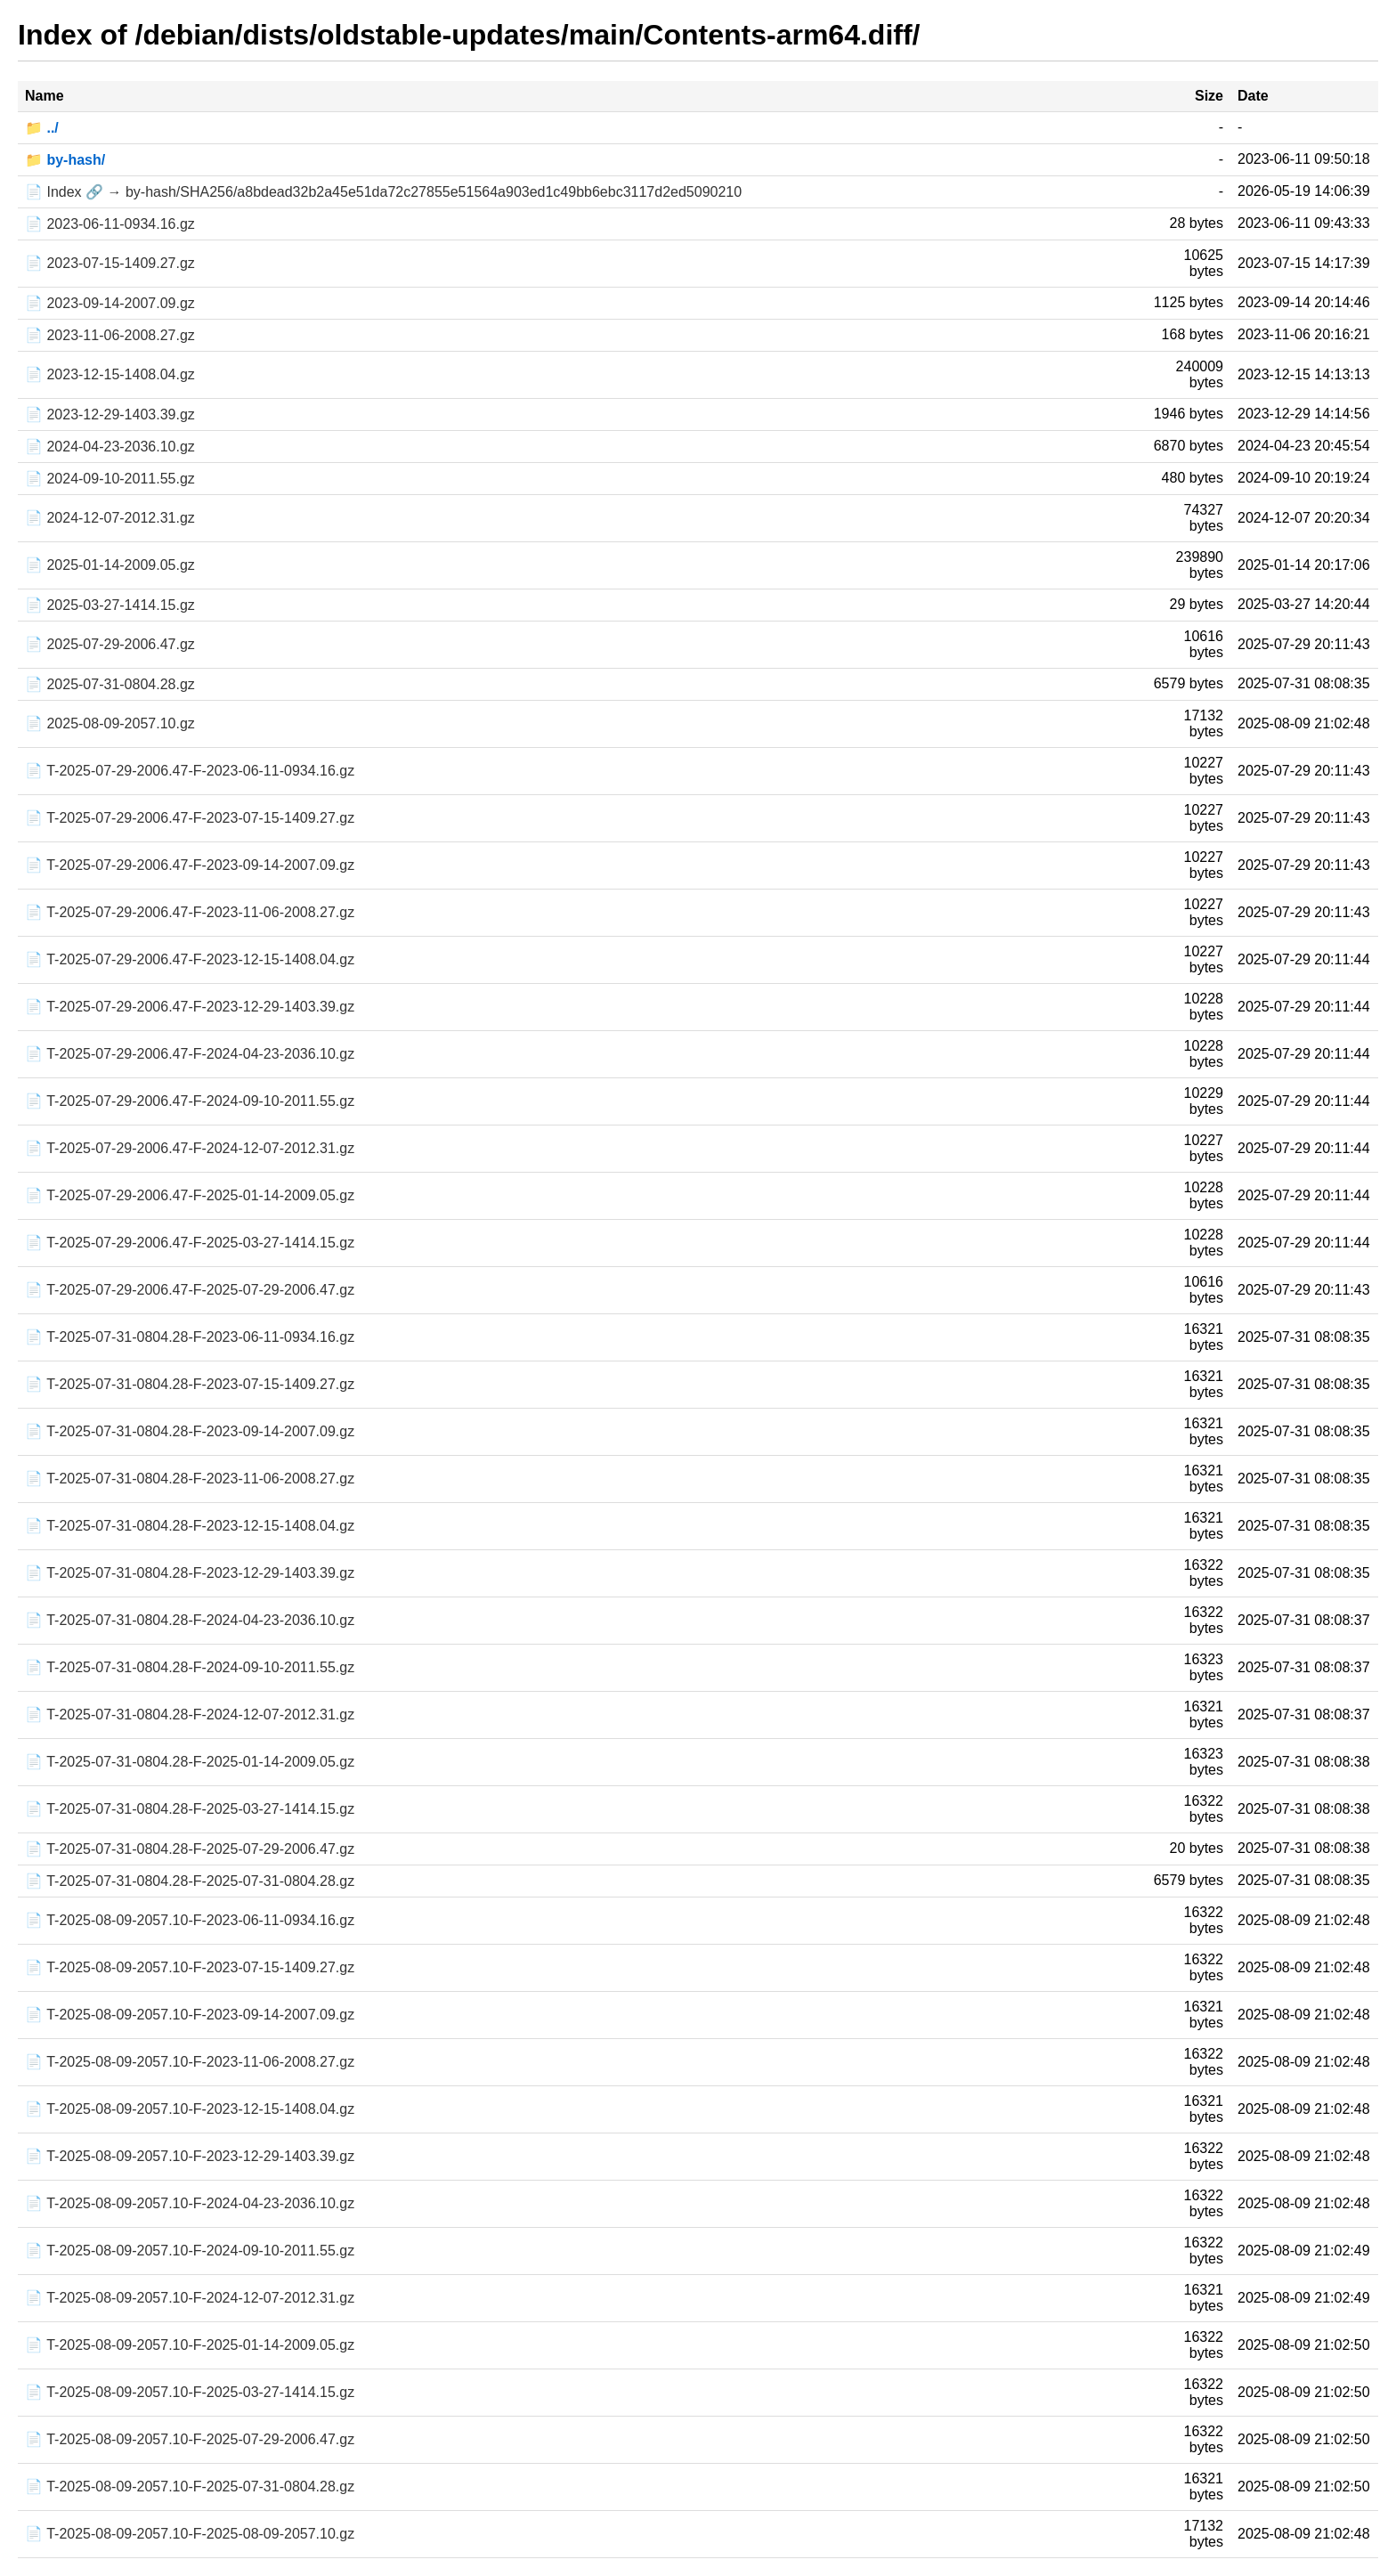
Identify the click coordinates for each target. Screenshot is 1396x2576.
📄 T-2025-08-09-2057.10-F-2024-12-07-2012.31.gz (189, 2297)
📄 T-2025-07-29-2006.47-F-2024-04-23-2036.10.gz (189, 1053)
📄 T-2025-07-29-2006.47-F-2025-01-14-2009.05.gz (189, 1195)
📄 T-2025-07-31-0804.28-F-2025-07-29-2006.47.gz (189, 1849)
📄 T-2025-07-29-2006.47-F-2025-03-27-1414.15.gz (189, 1242)
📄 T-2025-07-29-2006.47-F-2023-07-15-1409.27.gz (189, 817)
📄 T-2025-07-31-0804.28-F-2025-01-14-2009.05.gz (189, 1761)
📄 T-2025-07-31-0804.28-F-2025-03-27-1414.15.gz (189, 1808)
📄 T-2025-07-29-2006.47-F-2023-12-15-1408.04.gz (189, 959)
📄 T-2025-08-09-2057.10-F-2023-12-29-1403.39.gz (189, 2156)
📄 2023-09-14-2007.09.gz (110, 303)
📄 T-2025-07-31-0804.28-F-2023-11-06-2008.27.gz (189, 1478)
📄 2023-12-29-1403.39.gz (110, 414)
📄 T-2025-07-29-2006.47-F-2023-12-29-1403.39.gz (189, 1006)
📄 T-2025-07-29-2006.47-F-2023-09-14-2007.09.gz (189, 865)
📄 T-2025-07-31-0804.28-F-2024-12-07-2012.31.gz (189, 1714)
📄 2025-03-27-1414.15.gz (110, 605)
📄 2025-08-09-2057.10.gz (110, 723)
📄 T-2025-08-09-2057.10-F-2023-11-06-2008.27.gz (189, 2061)
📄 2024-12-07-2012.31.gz (110, 517)
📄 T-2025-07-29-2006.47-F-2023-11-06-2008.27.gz (189, 912)
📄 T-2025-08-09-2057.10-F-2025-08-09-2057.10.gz (189, 2533)
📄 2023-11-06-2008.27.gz (110, 335)
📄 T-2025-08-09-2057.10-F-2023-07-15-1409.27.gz (189, 1967)
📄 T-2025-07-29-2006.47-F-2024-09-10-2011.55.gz (189, 1101)
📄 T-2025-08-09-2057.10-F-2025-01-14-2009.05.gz (189, 2345)
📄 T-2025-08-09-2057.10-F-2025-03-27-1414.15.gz (189, 2392)
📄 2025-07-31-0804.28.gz (110, 684)
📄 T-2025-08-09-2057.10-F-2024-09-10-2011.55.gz (189, 2250)
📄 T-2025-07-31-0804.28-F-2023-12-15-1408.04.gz (189, 1525)
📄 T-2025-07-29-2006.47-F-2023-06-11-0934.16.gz (189, 770)
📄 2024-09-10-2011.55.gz (110, 478)
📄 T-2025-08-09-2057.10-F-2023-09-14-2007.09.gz (189, 2014)
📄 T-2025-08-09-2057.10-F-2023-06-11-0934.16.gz (189, 1920)
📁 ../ (42, 127)
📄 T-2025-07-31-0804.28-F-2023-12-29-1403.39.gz (189, 1573)
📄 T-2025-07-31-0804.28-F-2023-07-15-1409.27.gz (189, 1384)
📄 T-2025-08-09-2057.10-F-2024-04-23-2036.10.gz (189, 2203)
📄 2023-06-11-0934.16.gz (110, 224)
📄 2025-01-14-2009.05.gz (110, 565)
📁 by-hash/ (65, 159)
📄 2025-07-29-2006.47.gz (110, 644)
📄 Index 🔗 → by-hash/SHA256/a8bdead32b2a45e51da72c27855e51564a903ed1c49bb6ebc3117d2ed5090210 (383, 191)
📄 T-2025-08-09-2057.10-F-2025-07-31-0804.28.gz (189, 2486)
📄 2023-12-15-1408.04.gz (110, 374)
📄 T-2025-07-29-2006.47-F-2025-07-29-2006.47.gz (189, 1289)
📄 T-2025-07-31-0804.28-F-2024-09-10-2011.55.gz (189, 1667)
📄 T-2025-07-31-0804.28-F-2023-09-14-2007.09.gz (189, 1431)
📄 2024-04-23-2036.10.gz (110, 446)
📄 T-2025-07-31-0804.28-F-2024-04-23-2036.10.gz (189, 1620)
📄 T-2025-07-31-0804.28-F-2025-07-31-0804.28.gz (189, 1881)
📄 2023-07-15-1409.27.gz (110, 263)
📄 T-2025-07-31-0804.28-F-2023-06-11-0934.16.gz (189, 1337)
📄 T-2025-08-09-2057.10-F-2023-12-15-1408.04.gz (189, 2109)
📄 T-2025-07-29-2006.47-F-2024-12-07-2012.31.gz (189, 1148)
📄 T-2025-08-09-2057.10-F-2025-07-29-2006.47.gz (189, 2439)
